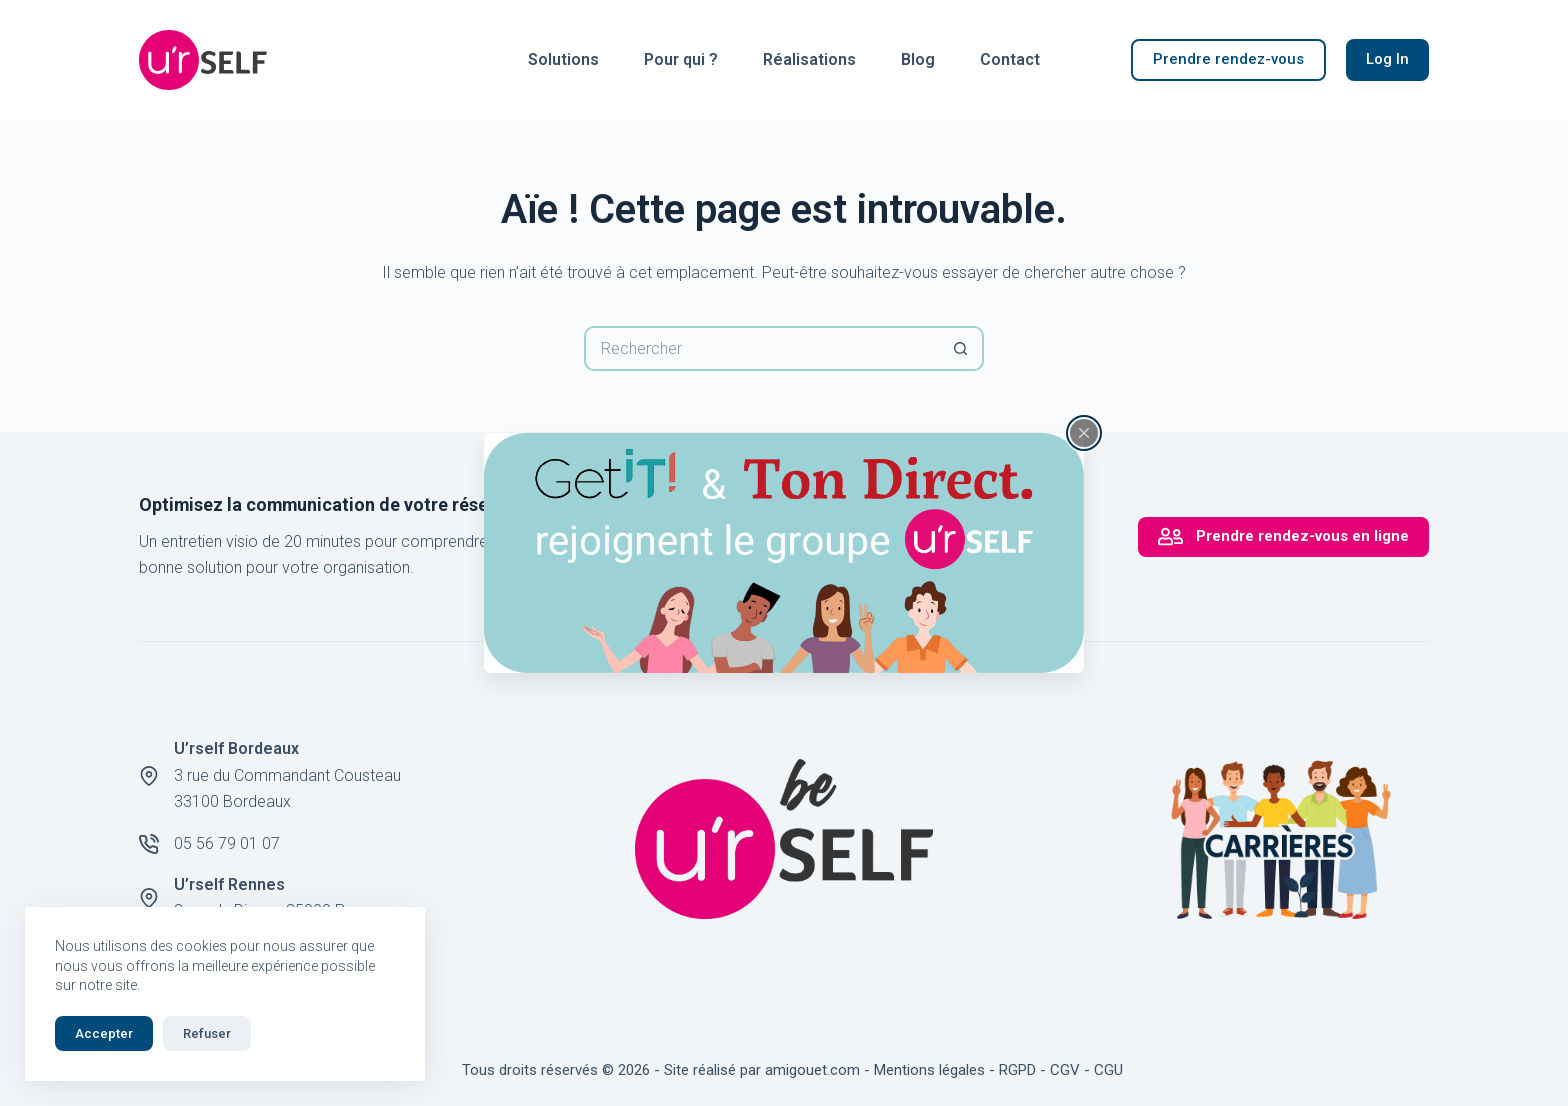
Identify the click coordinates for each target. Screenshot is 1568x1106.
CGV (1065, 1070)
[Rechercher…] (761, 348)
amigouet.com (812, 1070)
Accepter (104, 1033)
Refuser (207, 1033)
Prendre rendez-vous (1228, 59)
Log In (1387, 59)
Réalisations (809, 59)
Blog (918, 59)
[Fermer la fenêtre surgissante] (1084, 433)
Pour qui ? (681, 59)
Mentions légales (929, 1070)
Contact (1010, 59)
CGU (1108, 1070)
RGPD (1017, 1070)
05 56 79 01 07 (227, 843)
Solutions (563, 59)
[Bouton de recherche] (961, 348)
